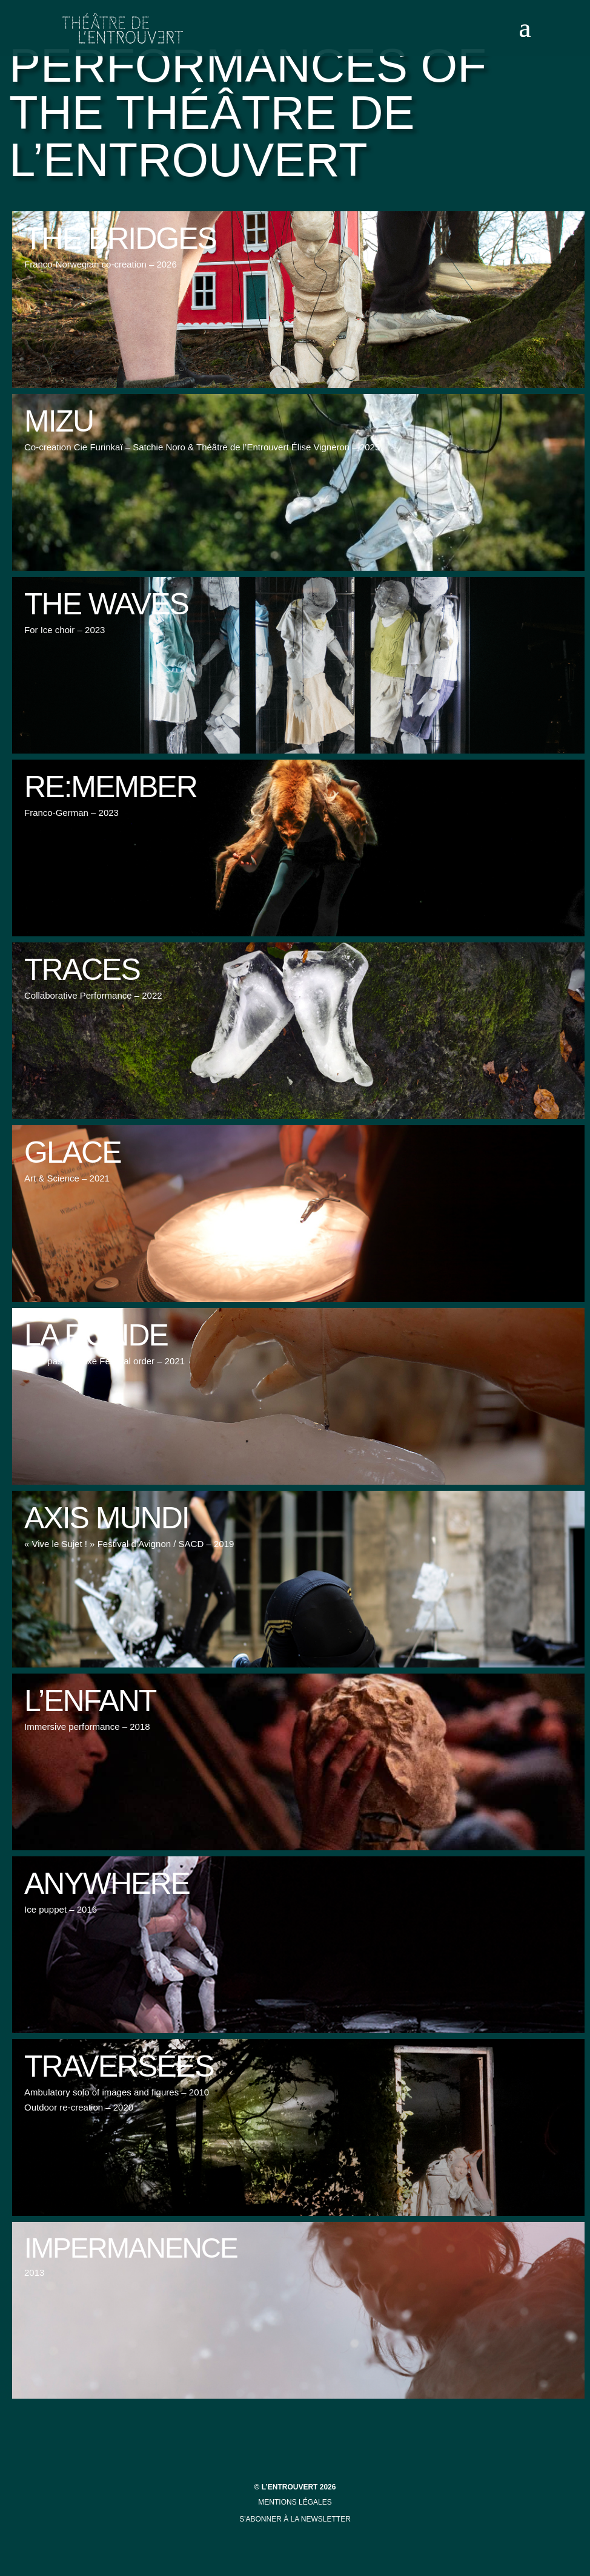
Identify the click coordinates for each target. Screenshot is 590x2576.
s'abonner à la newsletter (295, 2519)
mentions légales (294, 2502)
